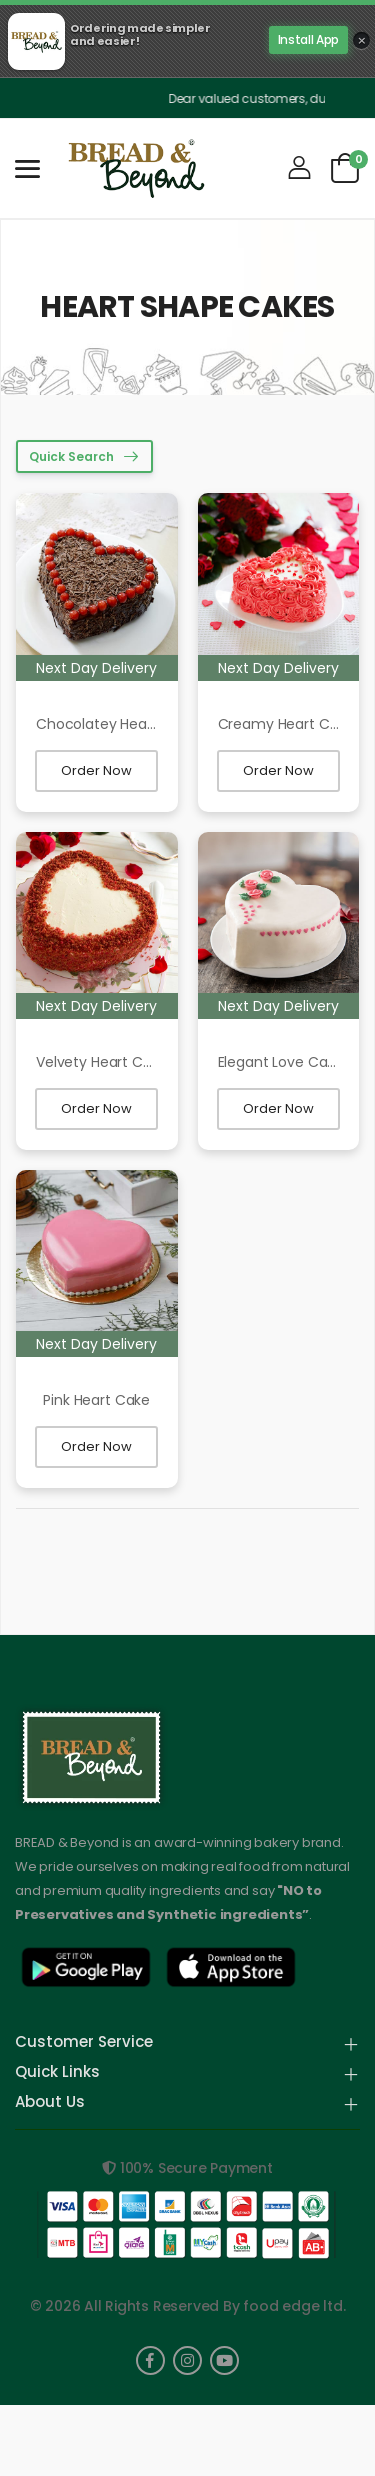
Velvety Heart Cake (101, 1062)
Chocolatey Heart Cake (116, 724)
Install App (308, 39)
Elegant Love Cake (281, 1062)
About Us (50, 2103)
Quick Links (57, 2073)
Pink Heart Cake (96, 1400)
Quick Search (71, 456)
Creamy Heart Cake (286, 724)
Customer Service (84, 2043)
